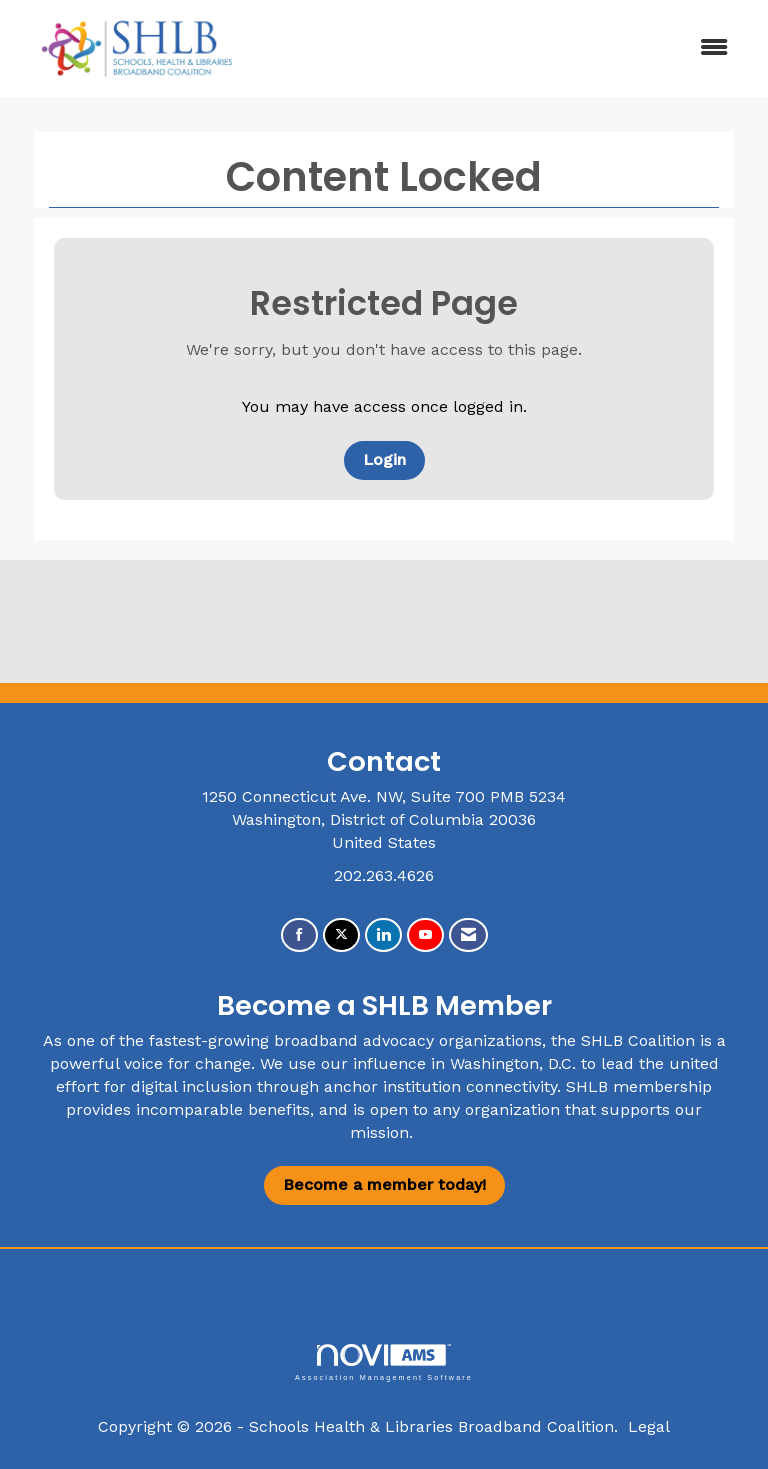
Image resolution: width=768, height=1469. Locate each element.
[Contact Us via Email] (468, 935)
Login (384, 459)
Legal (649, 1426)
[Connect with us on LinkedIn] (383, 935)
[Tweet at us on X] (341, 935)
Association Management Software (384, 1362)
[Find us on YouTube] (425, 935)
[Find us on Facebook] (299, 935)
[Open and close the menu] (503, 48)
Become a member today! (384, 1184)
